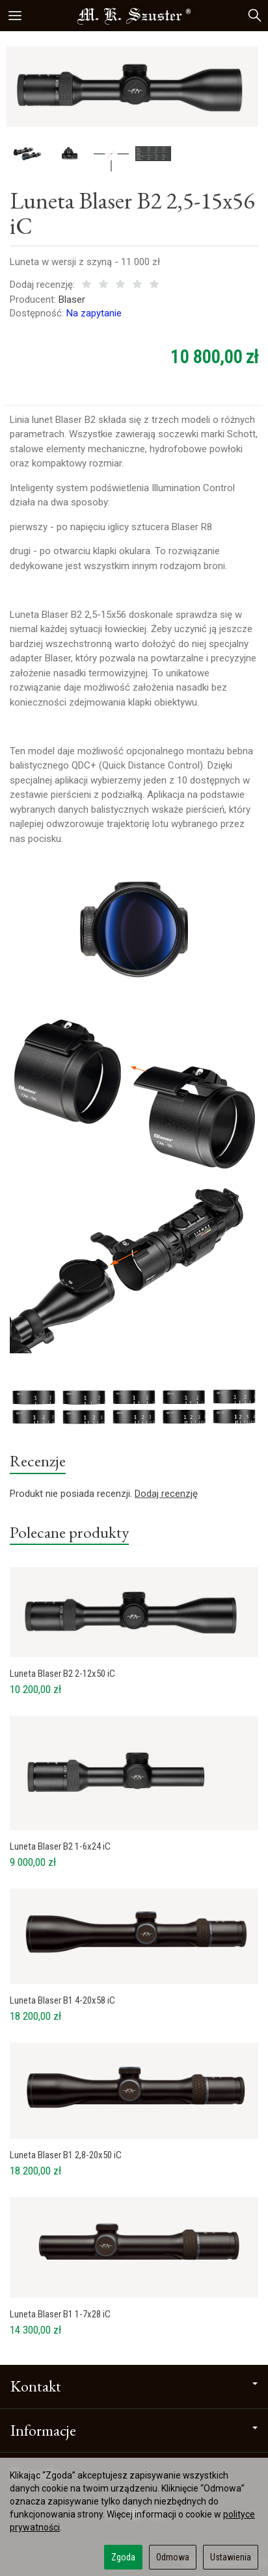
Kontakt (134, 2386)
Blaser (72, 299)
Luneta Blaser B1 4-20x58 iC (62, 2000)
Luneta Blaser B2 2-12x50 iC (62, 1673)
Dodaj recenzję (166, 1493)
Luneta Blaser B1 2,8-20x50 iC (66, 2155)
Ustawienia (230, 2557)
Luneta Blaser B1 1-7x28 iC (60, 2314)
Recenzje (38, 1460)
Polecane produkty (69, 1532)
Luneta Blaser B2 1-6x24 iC (60, 1846)
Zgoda (123, 2557)
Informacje (134, 2430)
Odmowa (172, 2557)
